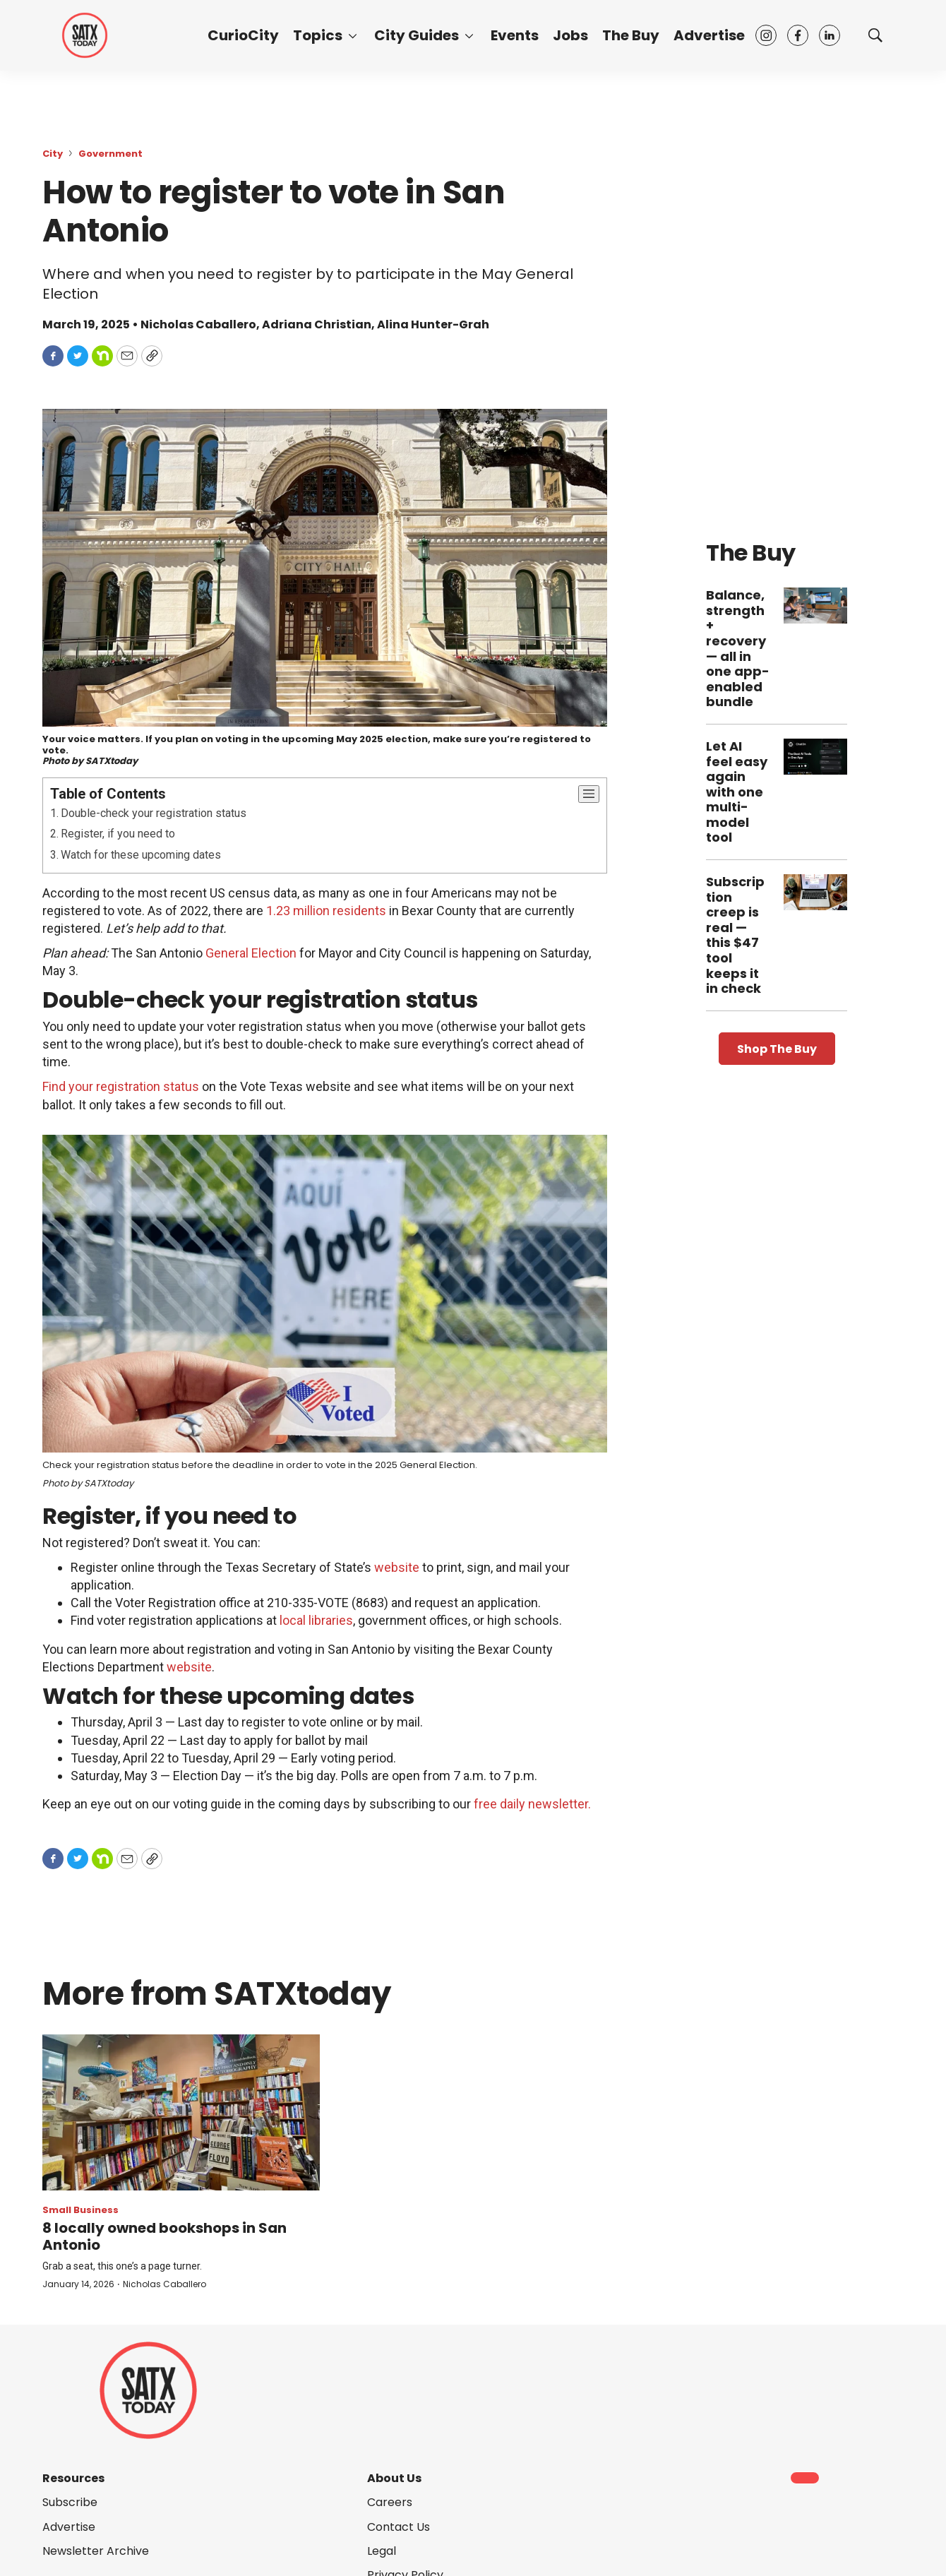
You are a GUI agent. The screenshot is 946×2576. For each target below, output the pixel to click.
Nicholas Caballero (164, 2284)
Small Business (80, 2210)
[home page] (84, 35)
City (52, 153)
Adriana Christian (316, 324)
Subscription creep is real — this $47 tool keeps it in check (735, 935)
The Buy (630, 35)
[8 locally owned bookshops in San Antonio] (181, 2112)
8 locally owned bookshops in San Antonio (164, 2236)
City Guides (416, 35)
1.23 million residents (326, 910)
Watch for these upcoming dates (141, 854)
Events (515, 35)
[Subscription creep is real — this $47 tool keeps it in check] (815, 892)
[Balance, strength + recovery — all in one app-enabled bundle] (815, 606)
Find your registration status (120, 1086)
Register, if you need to (118, 833)
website (396, 1567)
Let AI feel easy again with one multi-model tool (736, 792)
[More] (353, 35)
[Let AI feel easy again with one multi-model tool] (815, 757)
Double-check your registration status (153, 813)
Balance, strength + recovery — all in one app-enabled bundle (738, 648)
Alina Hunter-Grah (433, 324)
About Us (394, 2478)
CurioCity (243, 35)
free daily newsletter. (532, 1803)
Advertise (709, 35)
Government (110, 153)
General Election (251, 953)
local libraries (316, 1620)
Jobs (570, 35)
